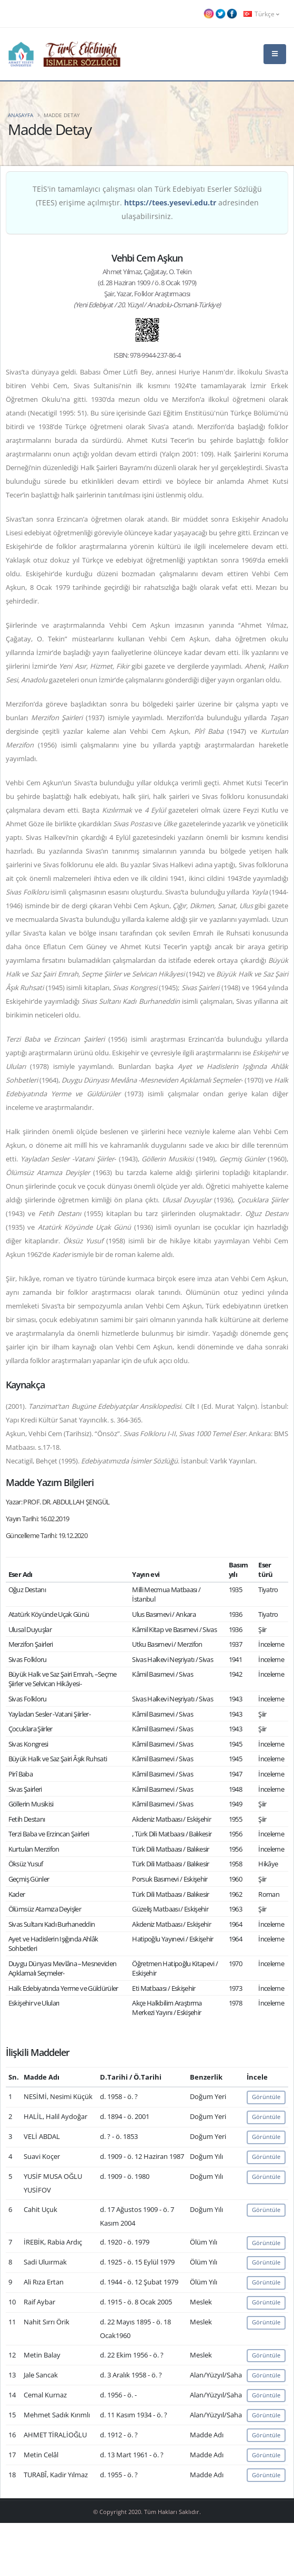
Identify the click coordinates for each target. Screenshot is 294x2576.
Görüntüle (266, 2097)
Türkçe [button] (261, 13)
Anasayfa (20, 115)
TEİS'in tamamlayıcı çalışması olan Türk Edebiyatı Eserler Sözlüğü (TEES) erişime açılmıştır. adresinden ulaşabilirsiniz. (147, 202)
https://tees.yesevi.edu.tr (170, 202)
